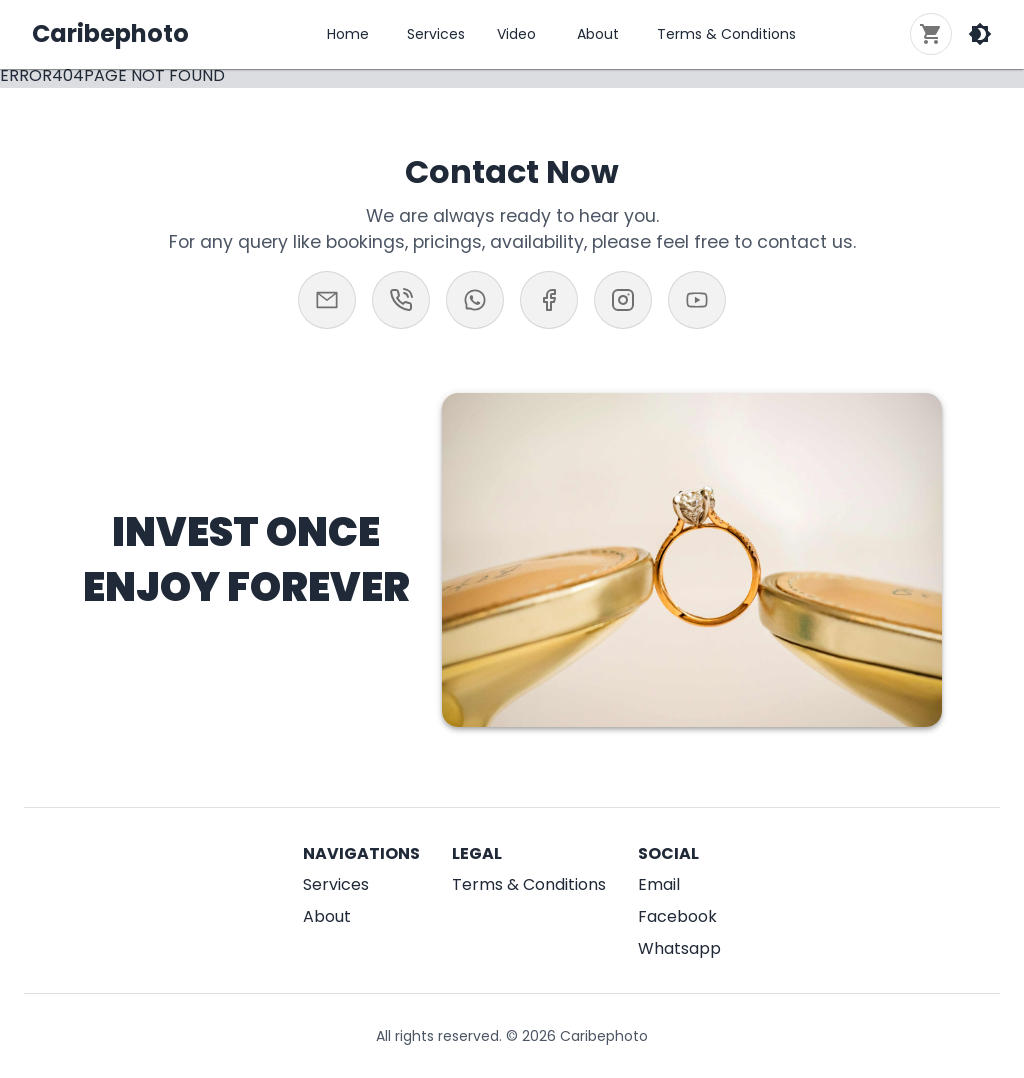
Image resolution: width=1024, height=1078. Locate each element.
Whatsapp (679, 948)
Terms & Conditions (726, 34)
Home (348, 34)
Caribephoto (110, 33)
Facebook (677, 916)
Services (436, 34)
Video (516, 34)
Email (659, 884)
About (598, 34)
